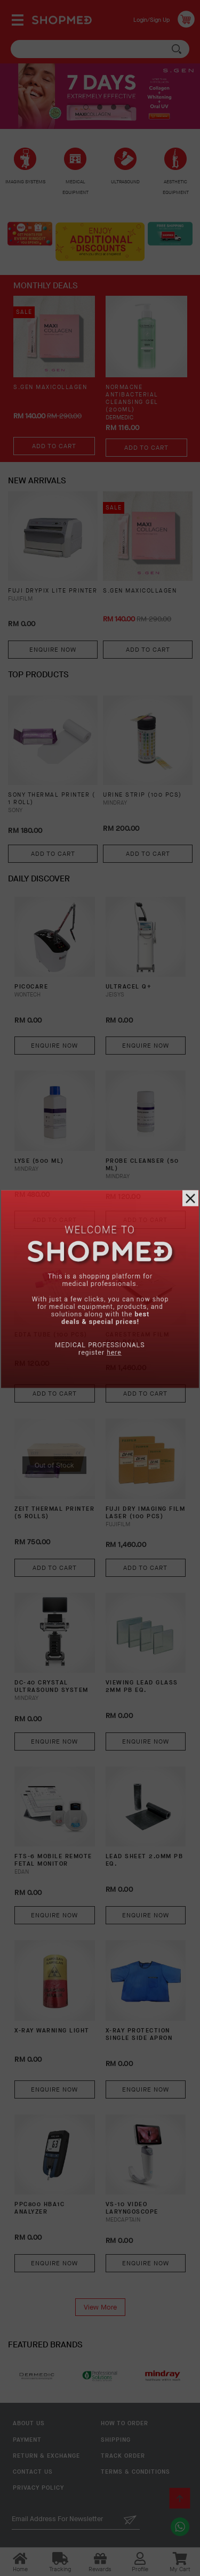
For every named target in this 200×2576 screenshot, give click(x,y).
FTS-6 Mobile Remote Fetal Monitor (53, 1860)
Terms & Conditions (135, 2472)
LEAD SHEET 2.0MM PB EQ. (144, 1860)
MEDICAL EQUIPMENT (75, 187)
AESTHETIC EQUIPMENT (176, 187)
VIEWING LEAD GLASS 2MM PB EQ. (142, 1686)
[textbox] (100, 49)
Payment (27, 2440)
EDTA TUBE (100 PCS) (50, 1335)
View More (100, 2307)
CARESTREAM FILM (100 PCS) (138, 1338)
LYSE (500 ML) (39, 1161)
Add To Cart (54, 446)
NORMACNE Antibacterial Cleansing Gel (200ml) (132, 399)
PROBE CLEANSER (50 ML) (142, 1164)
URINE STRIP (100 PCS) (142, 795)
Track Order (123, 2456)
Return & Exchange (46, 2456)
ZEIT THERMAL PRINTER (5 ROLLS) (54, 1512)
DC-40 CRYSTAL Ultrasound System (51, 1686)
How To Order (124, 2423)
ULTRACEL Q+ (129, 987)
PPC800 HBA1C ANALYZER (39, 2208)
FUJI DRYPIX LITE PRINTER (52, 591)
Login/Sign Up (151, 20)
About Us (29, 2423)
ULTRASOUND (125, 182)
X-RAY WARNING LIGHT (52, 2031)
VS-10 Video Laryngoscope (132, 2208)
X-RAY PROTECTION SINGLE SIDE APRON (139, 2034)
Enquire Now (52, 649)
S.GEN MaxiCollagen (50, 387)
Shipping (116, 2440)
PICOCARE (31, 987)
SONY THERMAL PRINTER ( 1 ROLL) (51, 798)
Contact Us (33, 2472)
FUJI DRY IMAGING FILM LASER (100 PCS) (146, 1512)
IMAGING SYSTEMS (25, 182)
